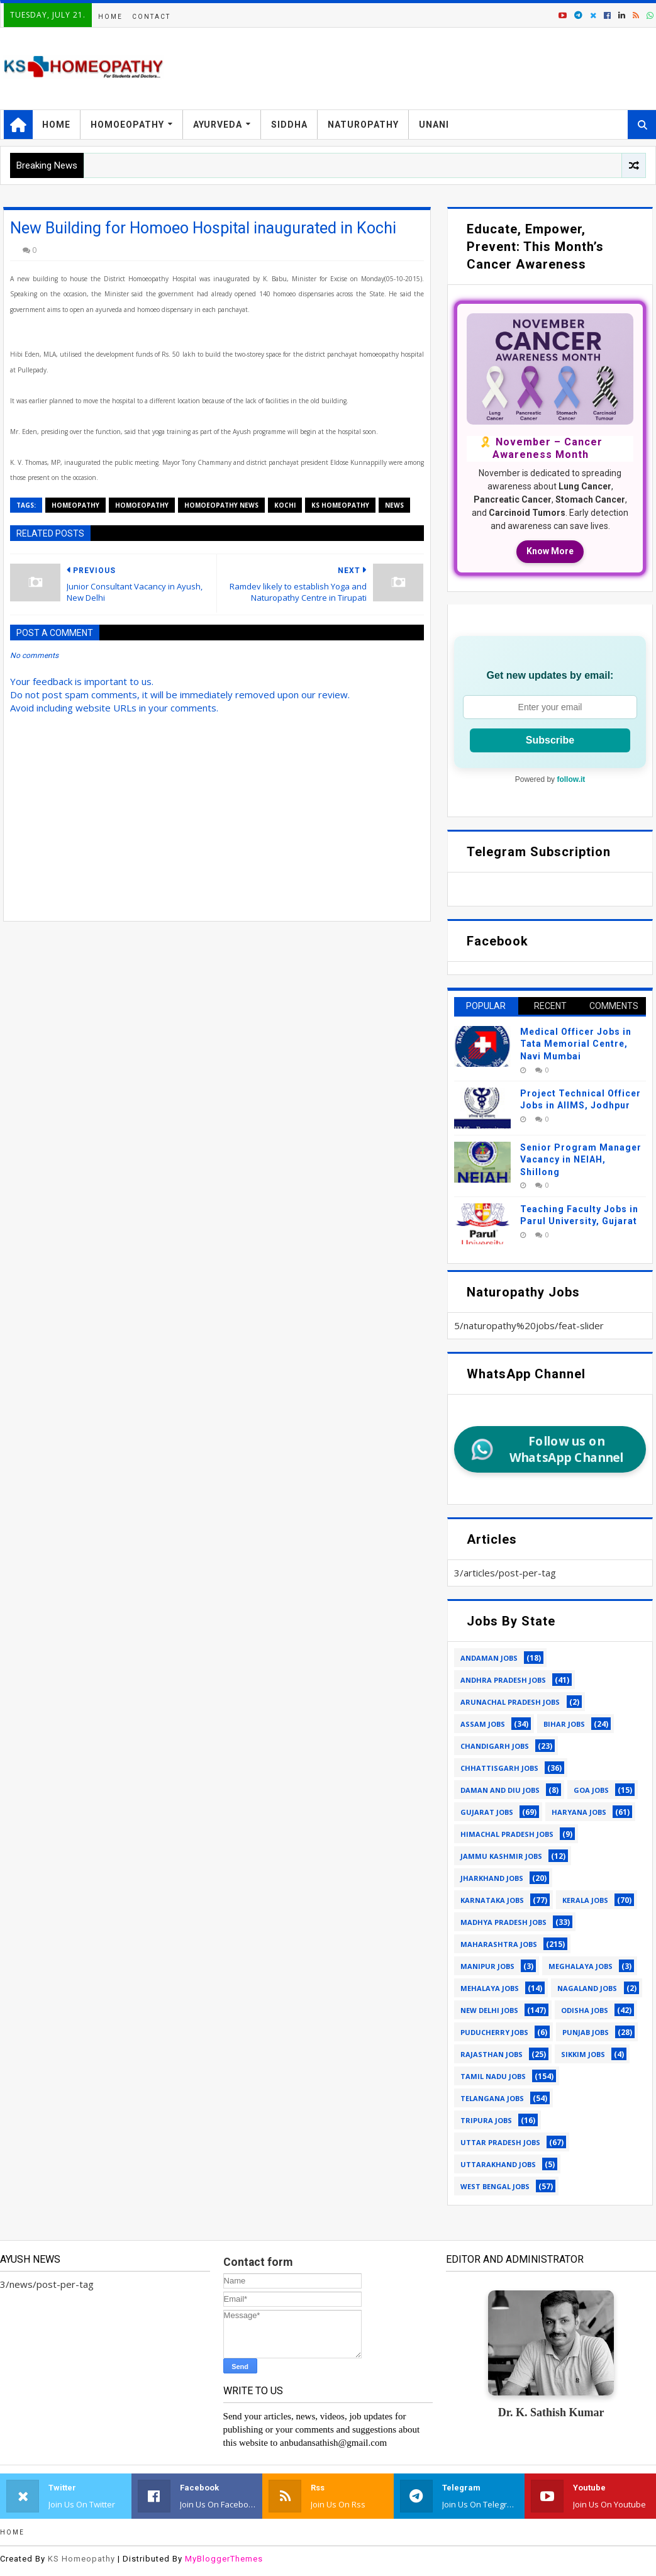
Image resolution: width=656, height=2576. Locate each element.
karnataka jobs (492, 1900)
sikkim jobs (583, 2054)
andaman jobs (489, 1658)
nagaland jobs (587, 1988)
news (394, 505)
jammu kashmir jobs (501, 1856)
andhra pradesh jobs (503, 1680)
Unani (434, 125)
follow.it (571, 779)
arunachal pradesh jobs (510, 1702)
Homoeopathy (127, 125)
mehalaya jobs (489, 1988)
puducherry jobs (494, 2032)
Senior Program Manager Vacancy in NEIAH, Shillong (581, 1159)
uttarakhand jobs (498, 2164)
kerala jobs (585, 1900)
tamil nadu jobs (493, 2076)
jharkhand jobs (491, 1878)
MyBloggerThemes (224, 2558)
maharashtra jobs (498, 1944)
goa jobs (591, 1790)
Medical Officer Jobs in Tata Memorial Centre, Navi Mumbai (575, 1044)
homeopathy (75, 505)
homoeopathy (142, 505)
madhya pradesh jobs (503, 1922)
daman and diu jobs (500, 1790)
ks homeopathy (340, 505)
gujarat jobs (486, 1812)
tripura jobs (486, 2120)
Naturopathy (363, 125)
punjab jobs (585, 2032)
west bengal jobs (495, 2186)
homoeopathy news (221, 505)
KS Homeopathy (81, 2558)
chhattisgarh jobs (499, 1768)
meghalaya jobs (580, 1966)
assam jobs (482, 1724)
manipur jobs (487, 1966)
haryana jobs (579, 1812)
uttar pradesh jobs (500, 2142)
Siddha (289, 125)
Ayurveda (217, 125)
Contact (151, 16)
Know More (550, 551)
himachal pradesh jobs (506, 1834)
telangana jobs (492, 2098)
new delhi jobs (489, 2010)
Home (110, 16)
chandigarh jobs (494, 1746)
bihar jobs (564, 1724)
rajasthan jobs (491, 2054)
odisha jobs (584, 2010)
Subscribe (550, 740)
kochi (285, 505)
